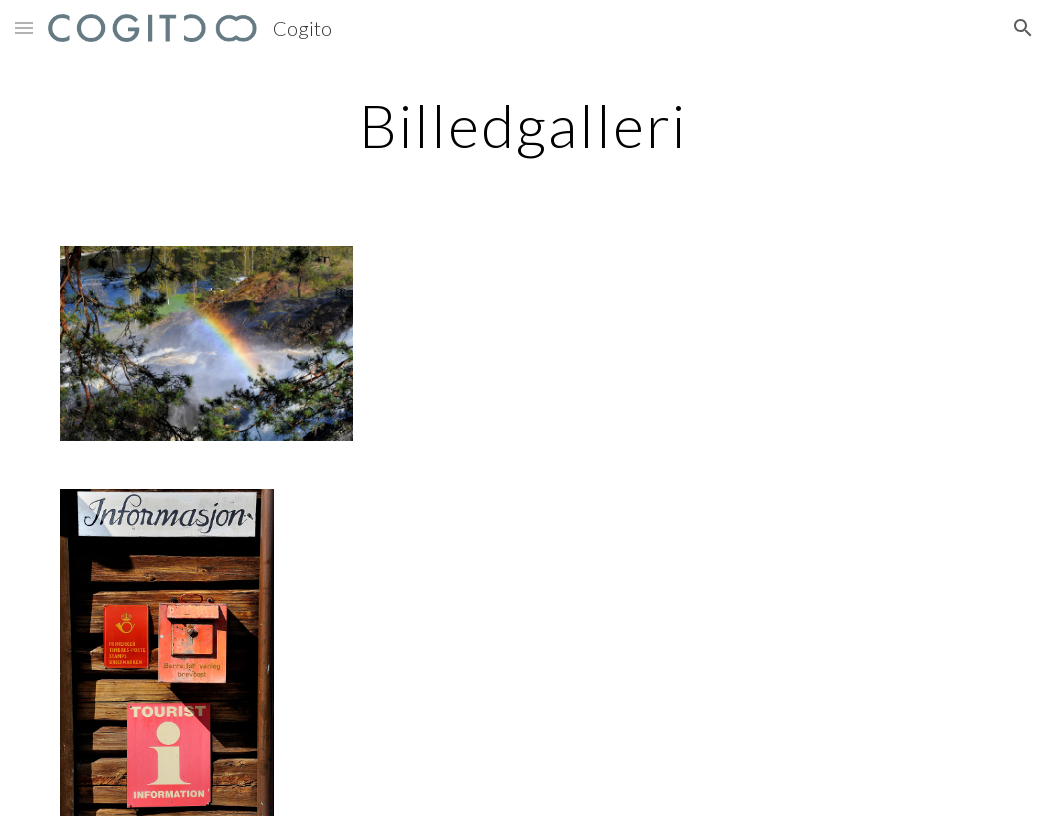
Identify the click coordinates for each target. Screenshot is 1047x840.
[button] (24, 27)
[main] (523, 125)
